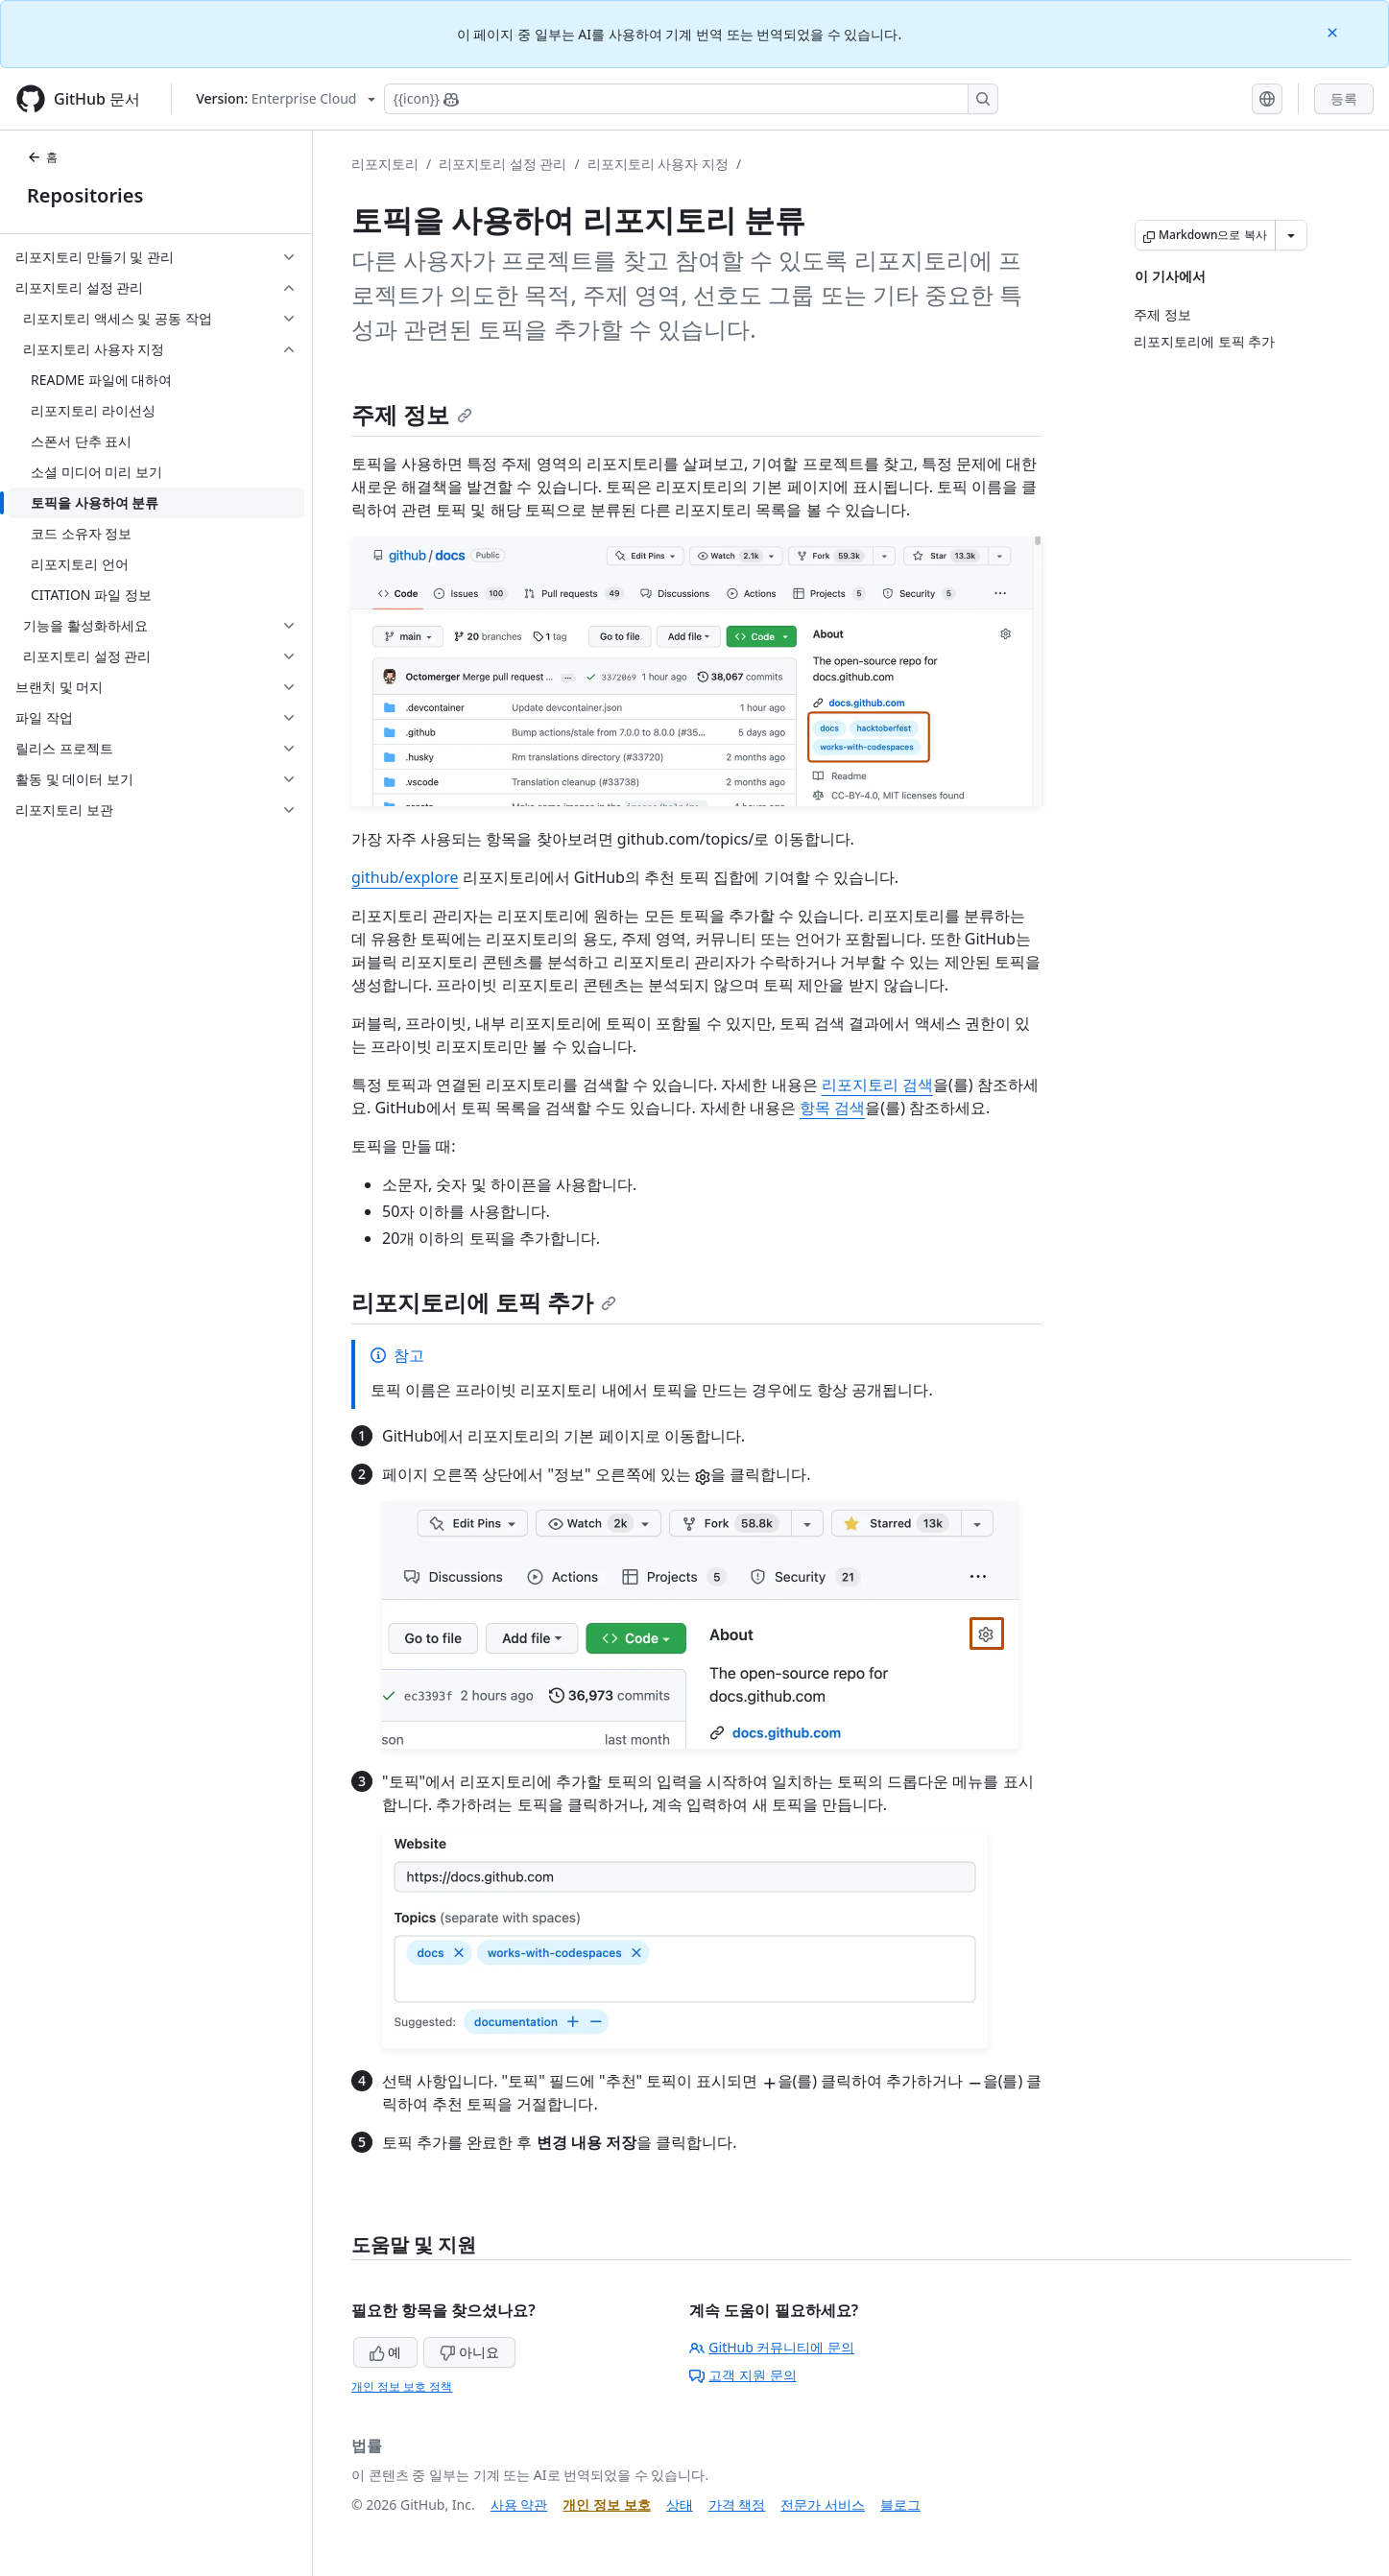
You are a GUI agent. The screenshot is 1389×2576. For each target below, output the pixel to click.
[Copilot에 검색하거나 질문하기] (691, 98)
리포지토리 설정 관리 (502, 164)
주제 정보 (411, 414)
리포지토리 (385, 164)
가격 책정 (737, 2504)
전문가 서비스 (822, 2504)
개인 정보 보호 (606, 2504)
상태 (679, 2504)
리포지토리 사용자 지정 (658, 164)
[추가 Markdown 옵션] (1291, 235)
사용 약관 (519, 2504)
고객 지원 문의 (742, 2375)
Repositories (85, 195)
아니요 (469, 2352)
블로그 (900, 2504)
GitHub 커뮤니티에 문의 (771, 2347)
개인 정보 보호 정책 (401, 2386)
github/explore (404, 877)
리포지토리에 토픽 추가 (483, 1302)
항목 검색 (832, 1107)
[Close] (1334, 31)
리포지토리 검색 (877, 1084)
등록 (1343, 98)
